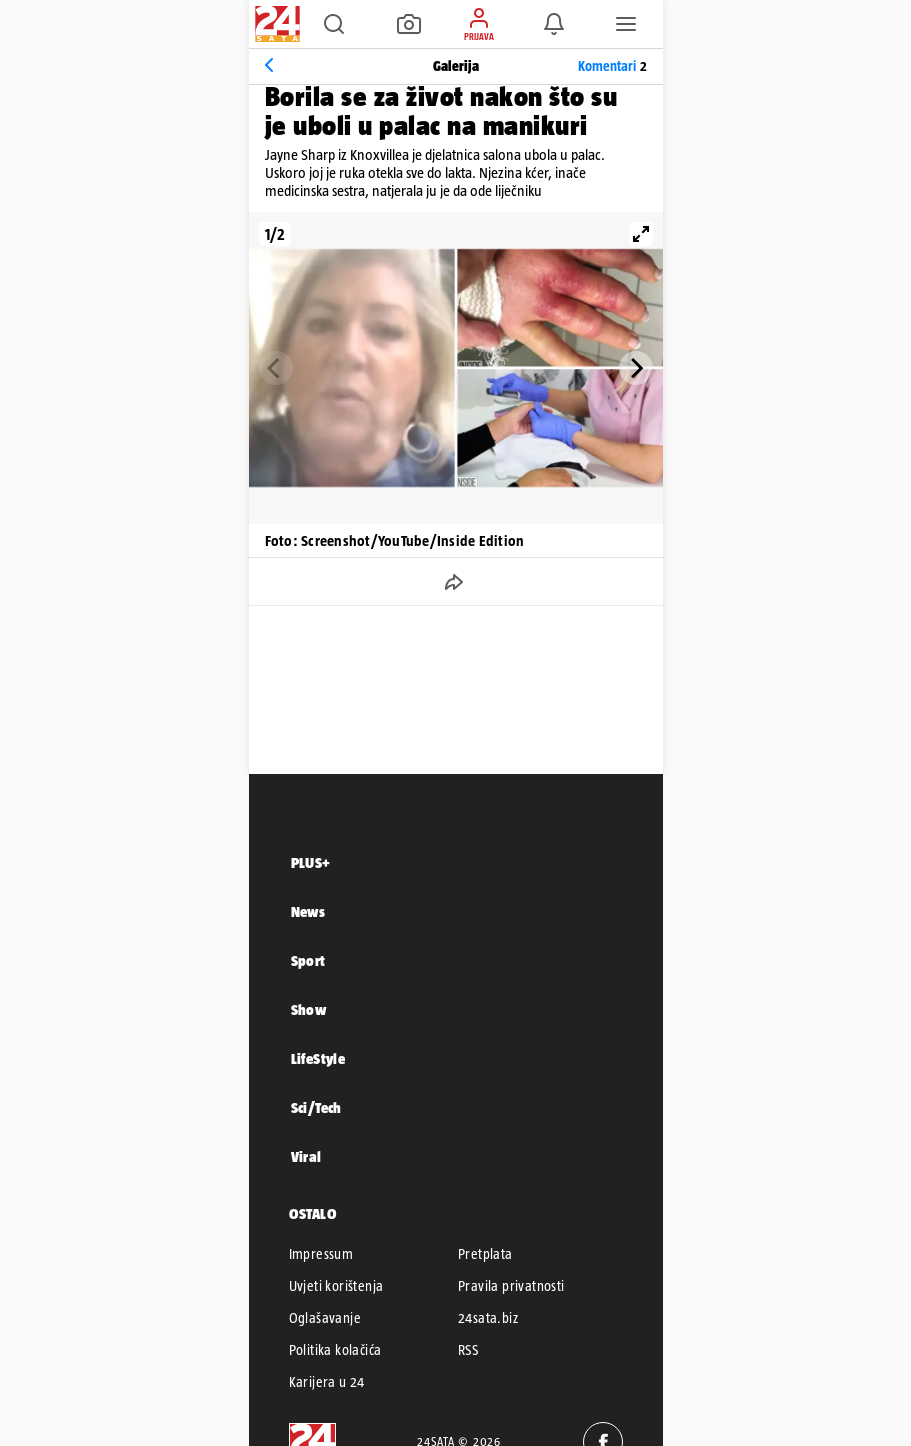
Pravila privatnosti (511, 1286)
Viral (306, 1156)
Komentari (612, 66)
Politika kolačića (335, 1350)
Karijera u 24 (327, 1382)
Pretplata (485, 1254)
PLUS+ (311, 862)
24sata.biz (488, 1318)
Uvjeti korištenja (336, 1286)
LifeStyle (318, 1058)
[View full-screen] (641, 234)
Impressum (321, 1254)
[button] (334, 24)
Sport (308, 960)
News (308, 911)
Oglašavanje (325, 1318)
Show (309, 1009)
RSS (468, 1350)
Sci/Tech (316, 1107)
